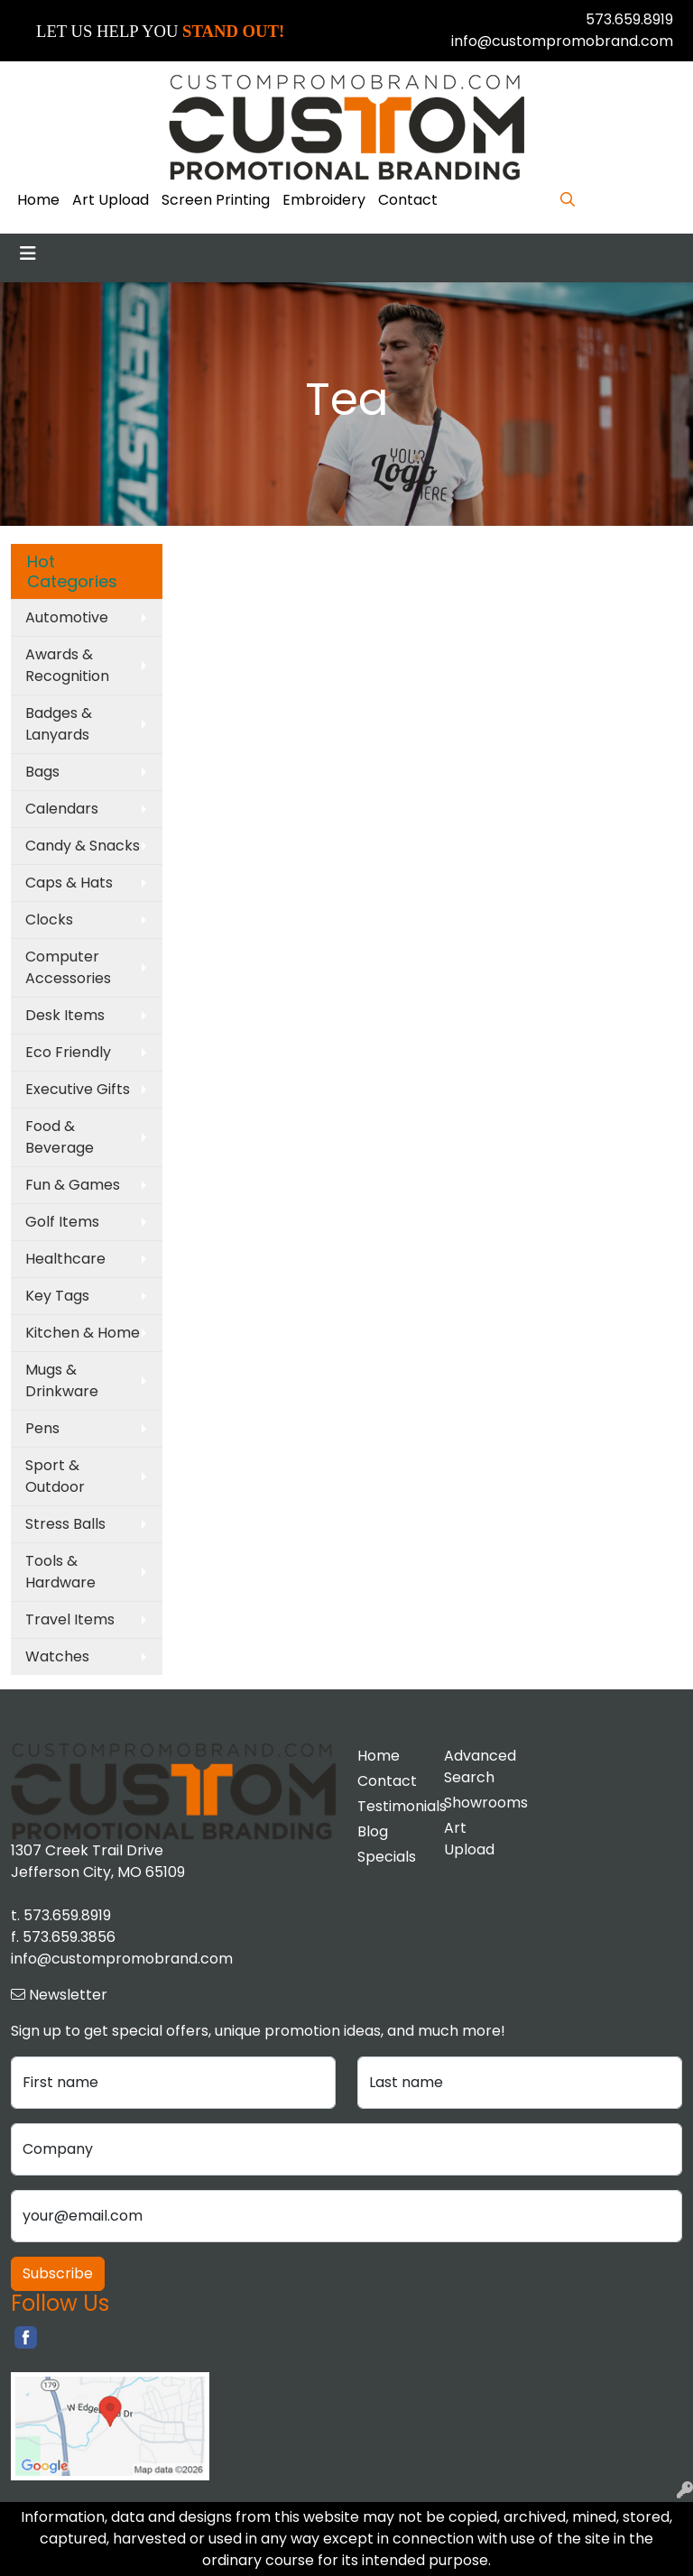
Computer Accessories (68, 967)
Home (38, 199)
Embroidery (323, 199)
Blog (372, 1831)
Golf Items (62, 1221)
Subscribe (58, 2273)
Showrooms (476, 1802)
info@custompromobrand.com (562, 41)
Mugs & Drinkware (61, 1380)
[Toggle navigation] (28, 253)
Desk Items (65, 1015)
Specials (386, 1856)
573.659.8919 (629, 19)
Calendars (61, 808)
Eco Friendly (68, 1052)
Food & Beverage (59, 1137)
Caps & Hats (69, 882)
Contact (408, 199)
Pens (42, 1428)
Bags (42, 771)
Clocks (49, 919)
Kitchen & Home (82, 1332)
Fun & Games (72, 1184)
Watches (57, 1656)
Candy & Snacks (82, 845)
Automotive (66, 617)
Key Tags (57, 1295)
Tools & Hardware (60, 1571)
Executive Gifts (77, 1089)
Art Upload (110, 199)
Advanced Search (476, 1766)
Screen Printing (216, 199)
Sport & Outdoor (55, 1476)
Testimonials (389, 1806)
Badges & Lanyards (58, 724)
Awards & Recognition (67, 665)
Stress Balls (65, 1523)
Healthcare (65, 1258)
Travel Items (70, 1619)
